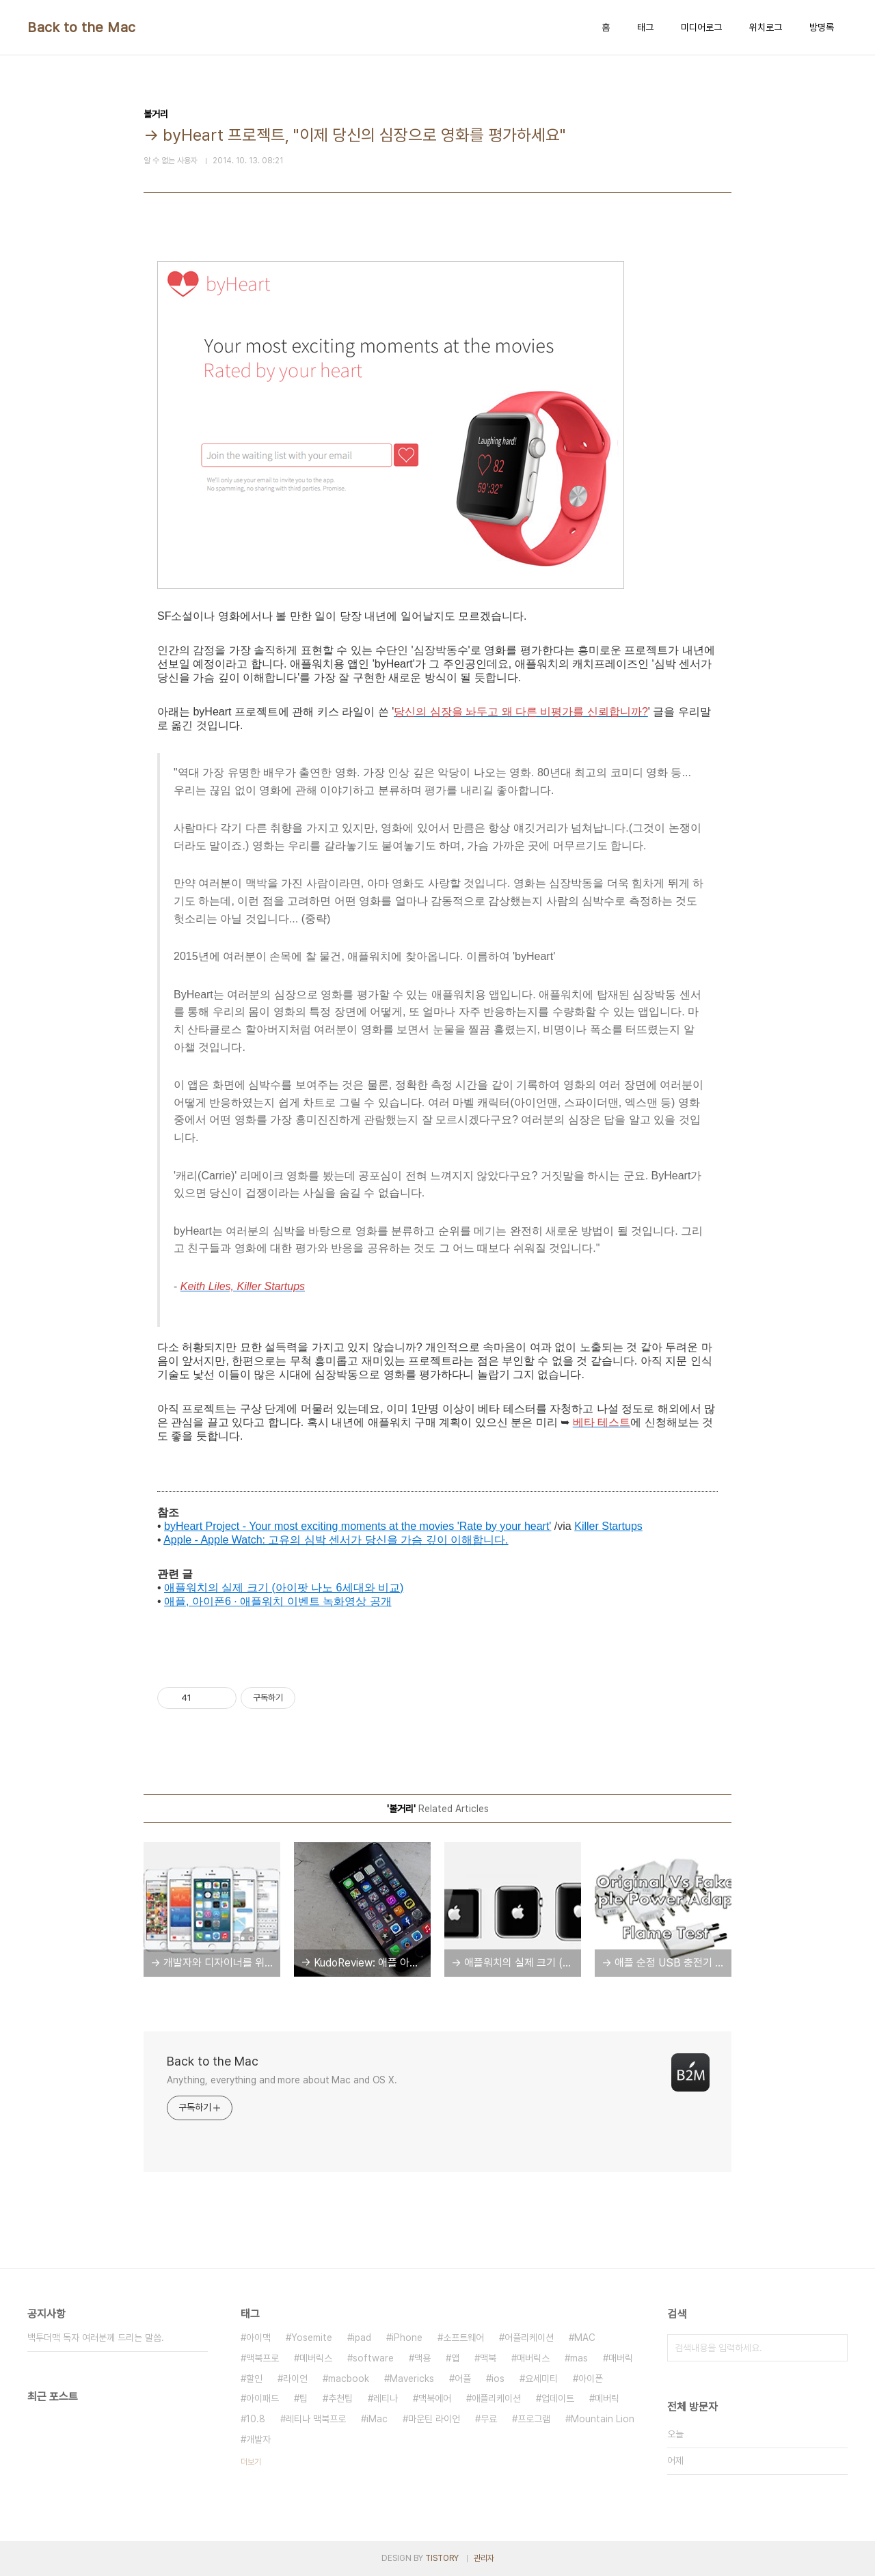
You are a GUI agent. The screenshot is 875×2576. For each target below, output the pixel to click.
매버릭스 (533, 2358)
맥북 (488, 2358)
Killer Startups (608, 1526)
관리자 (484, 2558)
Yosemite (311, 2337)
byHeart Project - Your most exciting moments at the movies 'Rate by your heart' (357, 1526)
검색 (834, 2348)
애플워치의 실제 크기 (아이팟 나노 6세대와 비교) (283, 1587)
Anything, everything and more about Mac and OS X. (282, 2079)
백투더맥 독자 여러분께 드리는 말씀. (95, 2337)
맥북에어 (434, 2398)
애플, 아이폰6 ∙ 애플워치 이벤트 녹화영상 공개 (277, 1601)
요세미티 (541, 2378)
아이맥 (258, 2337)
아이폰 (590, 2378)
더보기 (251, 2462)
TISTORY (442, 2558)
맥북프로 (262, 2358)
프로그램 (533, 2418)
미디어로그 (701, 27)
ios (498, 2378)
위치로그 (765, 27)
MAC (584, 2337)
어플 (463, 2378)
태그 (645, 27)
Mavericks (412, 2378)
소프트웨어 (463, 2337)
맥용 (422, 2358)
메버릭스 (315, 2358)
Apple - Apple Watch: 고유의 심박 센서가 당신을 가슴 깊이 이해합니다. (335, 1540)
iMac (377, 2418)
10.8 (255, 2418)
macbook (348, 2378)
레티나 (385, 2398)
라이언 (295, 2378)
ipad (362, 2337)
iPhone (407, 2337)
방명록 (821, 27)
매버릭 (620, 2358)
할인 (254, 2378)
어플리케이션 (529, 2337)
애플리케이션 (496, 2398)
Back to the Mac (81, 27)
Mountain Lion (602, 2418)
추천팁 (340, 2398)
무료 (489, 2418)
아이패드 (262, 2398)
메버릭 (607, 2398)
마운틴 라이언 (434, 2418)
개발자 (258, 2439)
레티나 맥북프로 (316, 2418)
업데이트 (557, 2398)
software (373, 2358)
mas (579, 2358)
